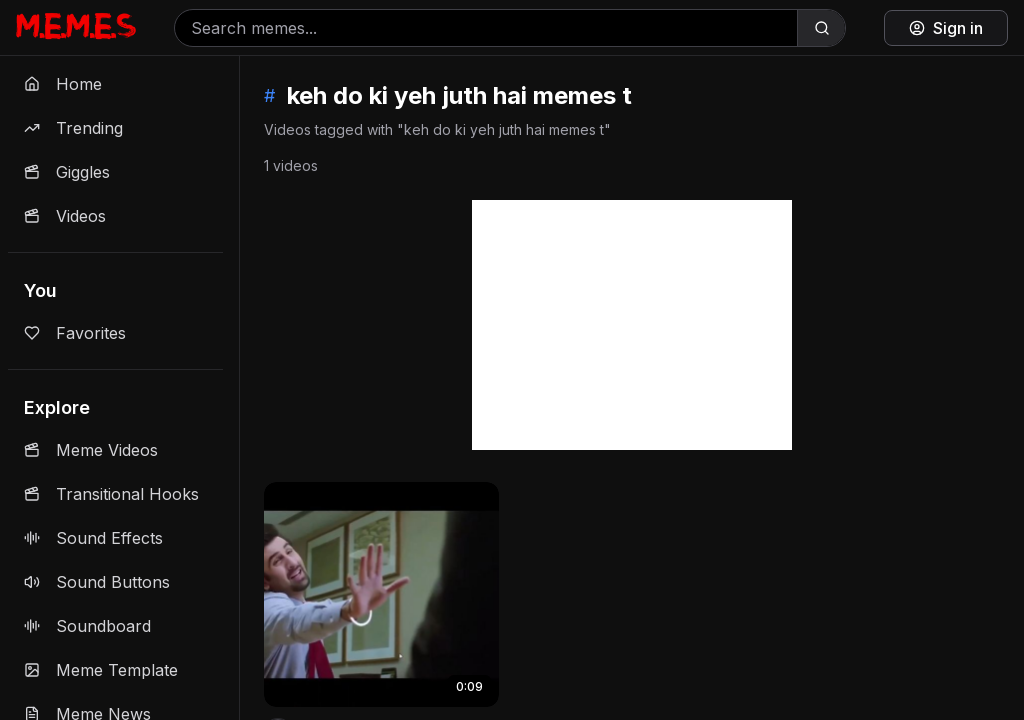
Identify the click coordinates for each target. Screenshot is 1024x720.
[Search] (821, 28)
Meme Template (101, 670)
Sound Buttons (97, 582)
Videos (65, 216)
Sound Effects (93, 538)
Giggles (67, 172)
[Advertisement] (632, 325)
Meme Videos (91, 450)
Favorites (75, 333)
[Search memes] (486, 28)
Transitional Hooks (111, 494)
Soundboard (87, 626)
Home (63, 84)
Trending (73, 128)
